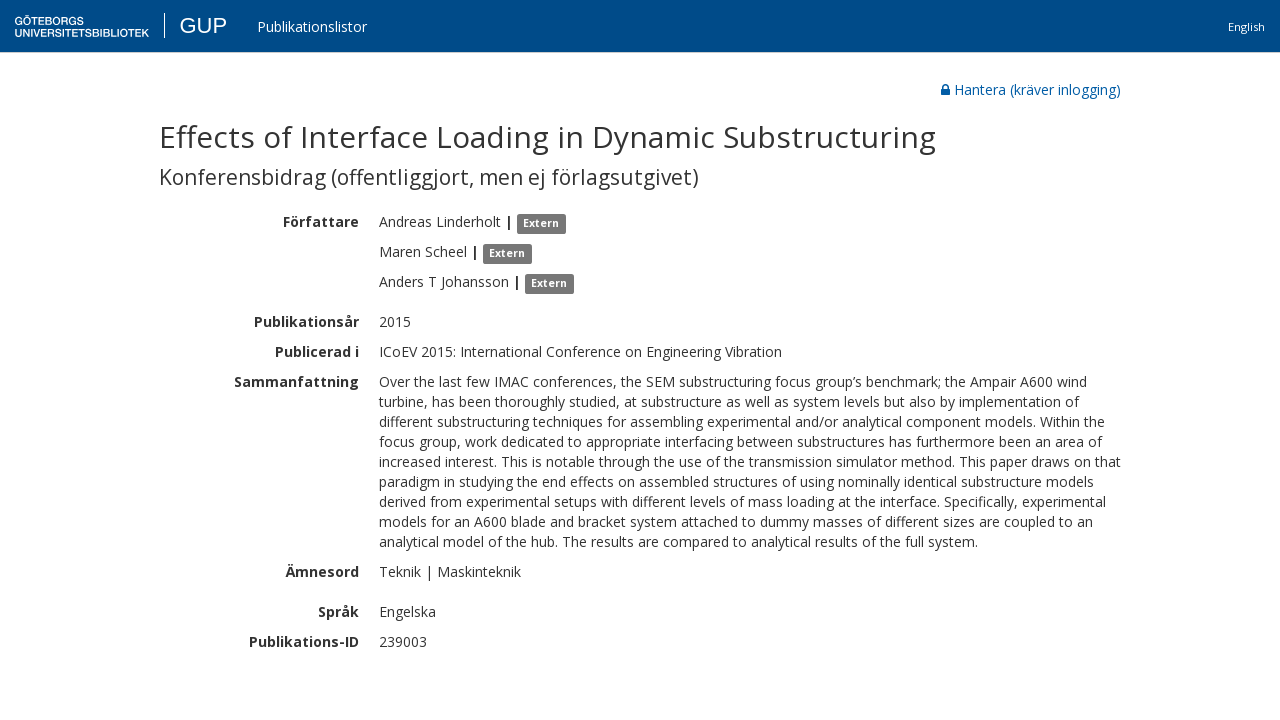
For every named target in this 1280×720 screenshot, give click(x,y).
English (1246, 26)
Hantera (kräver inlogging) (1031, 89)
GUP (203, 25)
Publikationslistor (312, 26)
